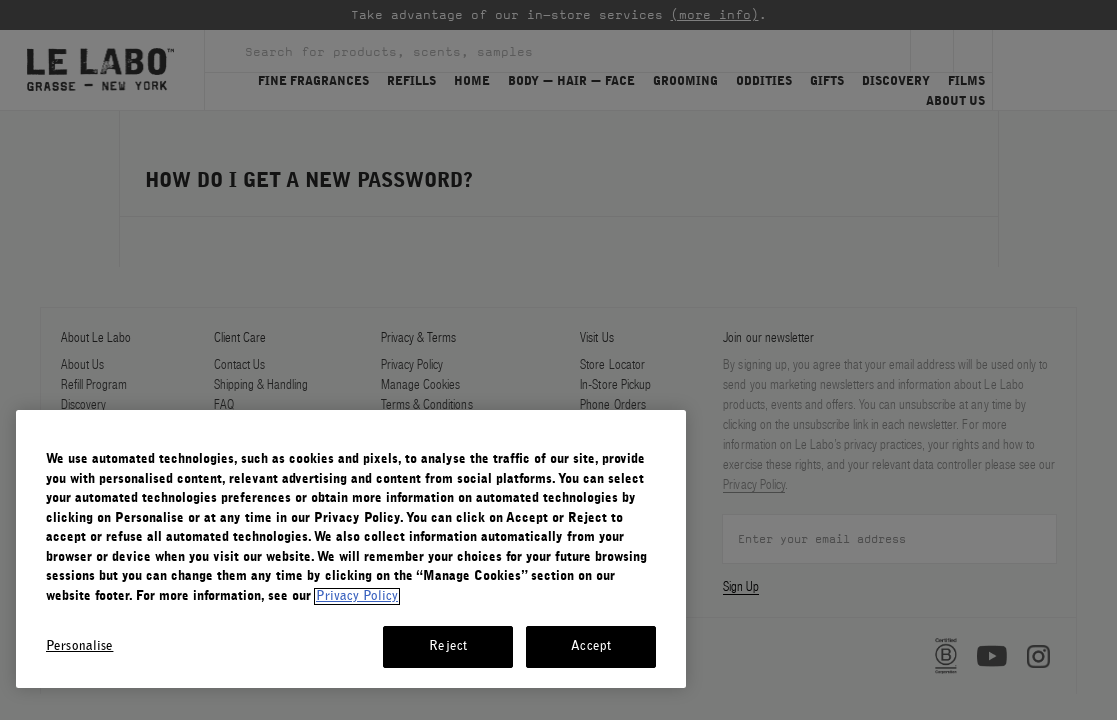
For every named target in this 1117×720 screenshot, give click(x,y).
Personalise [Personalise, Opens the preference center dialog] (79, 646)
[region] (351, 549)
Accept (591, 646)
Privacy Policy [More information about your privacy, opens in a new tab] (357, 596)
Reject (448, 646)
